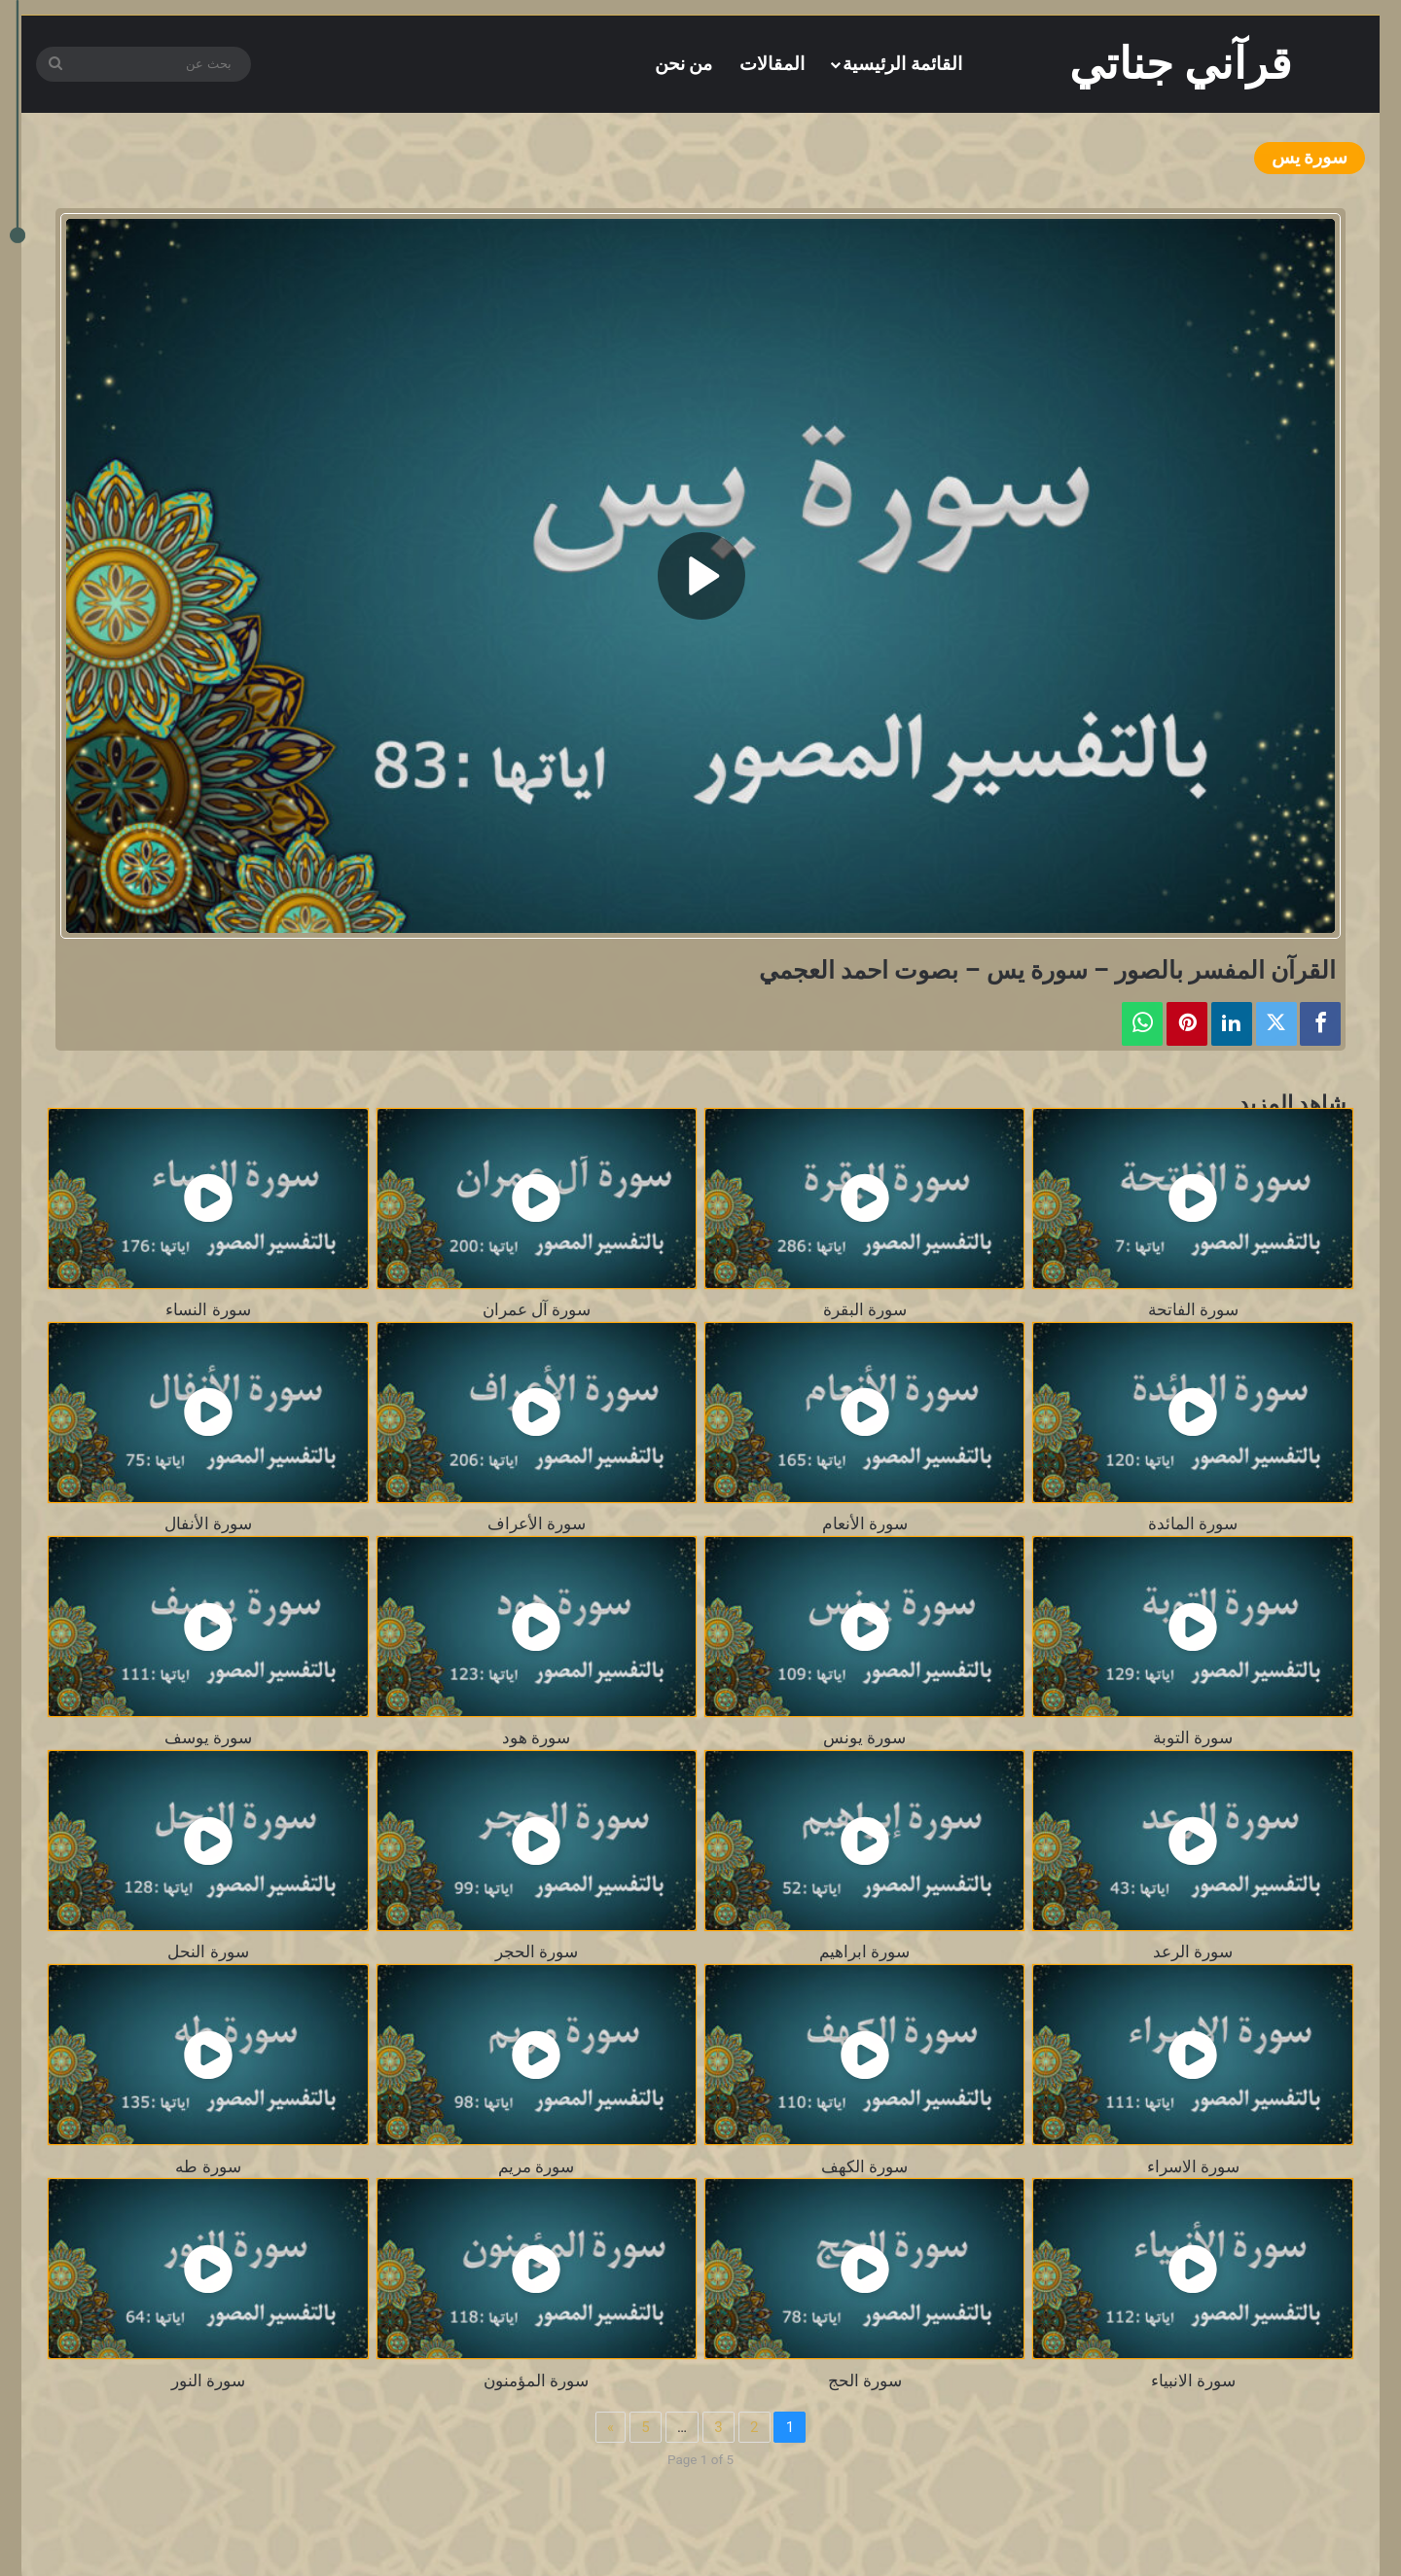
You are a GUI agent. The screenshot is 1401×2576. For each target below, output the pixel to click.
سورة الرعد (1193, 1952)
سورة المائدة (1193, 1524)
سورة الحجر (536, 1952)
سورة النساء (207, 1310)
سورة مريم (536, 2167)
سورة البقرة (865, 1310)
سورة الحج (865, 2381)
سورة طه (207, 2167)
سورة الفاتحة (1193, 1310)
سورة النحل (207, 1952)
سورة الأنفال (208, 1524)
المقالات (772, 64)
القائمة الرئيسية (902, 64)
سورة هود (536, 1738)
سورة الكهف (864, 2167)
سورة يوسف (208, 1738)
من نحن (684, 64)
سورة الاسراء (1193, 2167)
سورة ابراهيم (864, 1952)
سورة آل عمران (537, 1310)
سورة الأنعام (865, 1524)
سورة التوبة (1193, 1738)
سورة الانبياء (1193, 2381)
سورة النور (208, 2381)
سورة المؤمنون (536, 2381)
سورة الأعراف (536, 1524)
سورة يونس (864, 1738)
